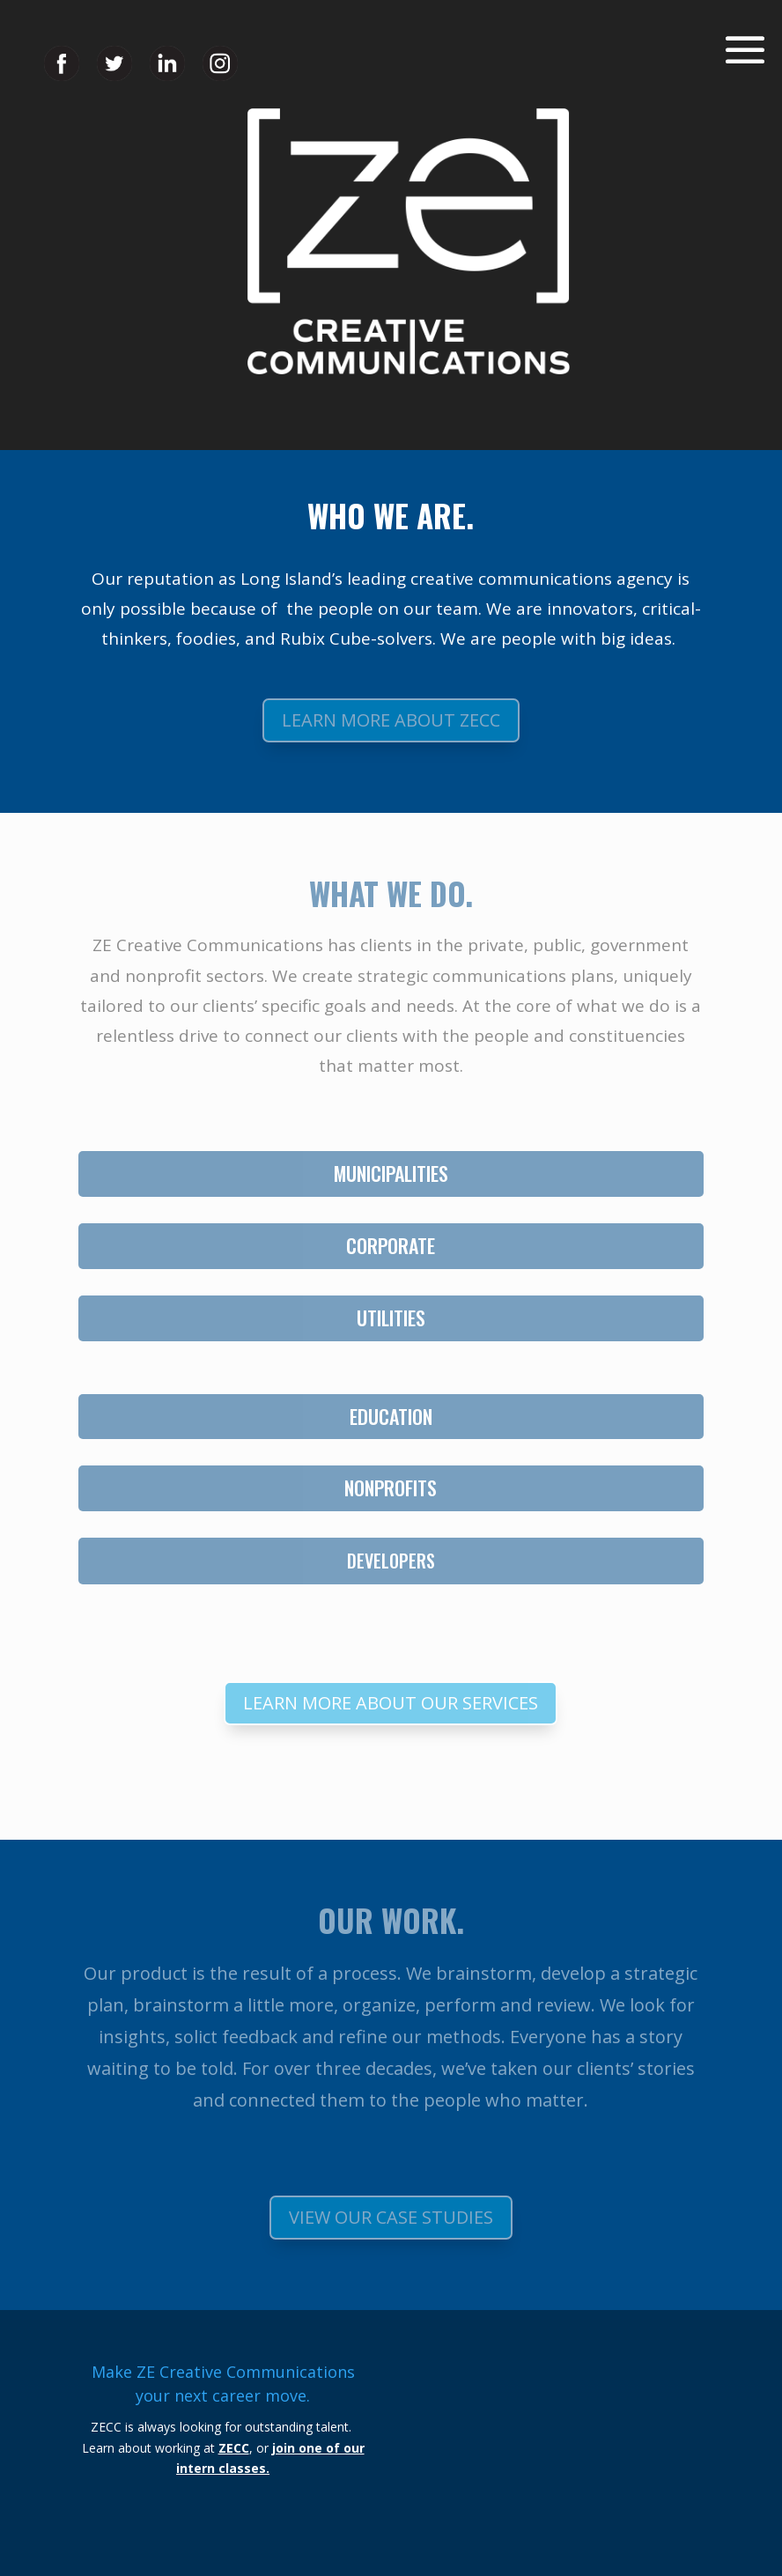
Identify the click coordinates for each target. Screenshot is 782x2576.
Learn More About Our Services (390, 1703)
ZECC (233, 2447)
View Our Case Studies (391, 2217)
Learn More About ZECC (391, 720)
